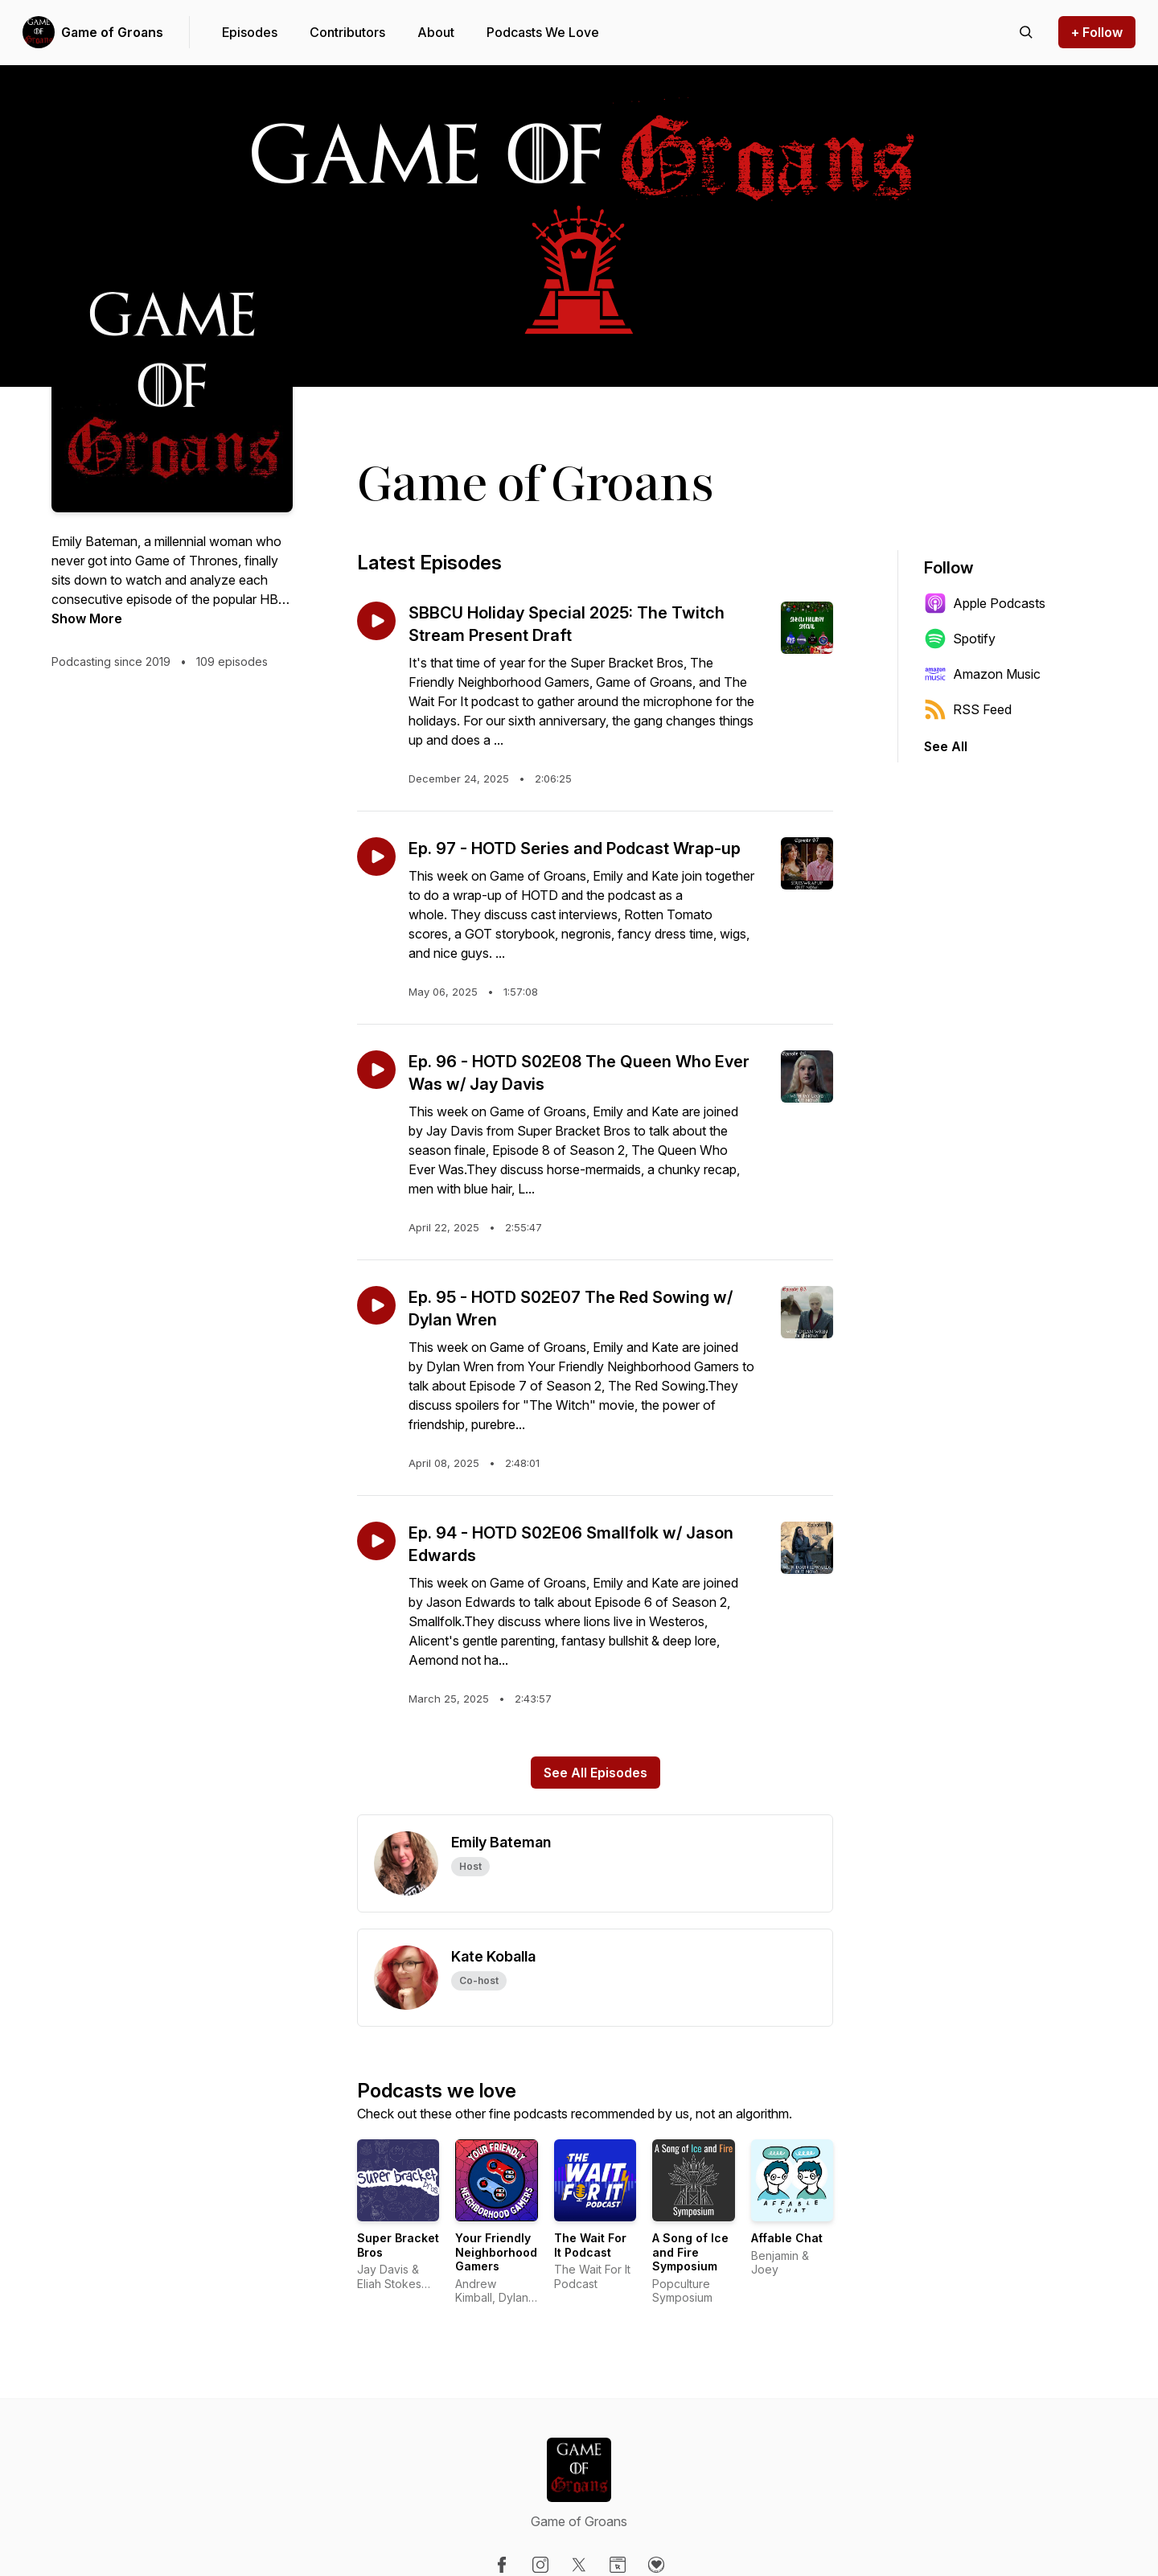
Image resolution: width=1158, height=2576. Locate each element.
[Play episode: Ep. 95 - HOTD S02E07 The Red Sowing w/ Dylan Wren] (376, 1305)
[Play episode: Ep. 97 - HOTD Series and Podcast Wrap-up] (376, 856)
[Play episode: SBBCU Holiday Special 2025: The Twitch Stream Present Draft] (376, 621)
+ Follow (1097, 32)
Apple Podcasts (984, 603)
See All (945, 746)
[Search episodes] (1026, 32)
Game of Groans (112, 32)
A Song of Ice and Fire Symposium (690, 2252)
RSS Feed (968, 709)
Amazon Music (982, 674)
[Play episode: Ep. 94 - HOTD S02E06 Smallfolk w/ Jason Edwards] (376, 1541)
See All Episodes (595, 1773)
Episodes (249, 32)
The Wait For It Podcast (590, 2245)
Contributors (347, 32)
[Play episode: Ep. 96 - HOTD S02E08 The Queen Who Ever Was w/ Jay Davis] (376, 1069)
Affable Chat (787, 2238)
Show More (86, 618)
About (435, 32)
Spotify (960, 638)
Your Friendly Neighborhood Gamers (496, 2252)
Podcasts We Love (543, 32)
